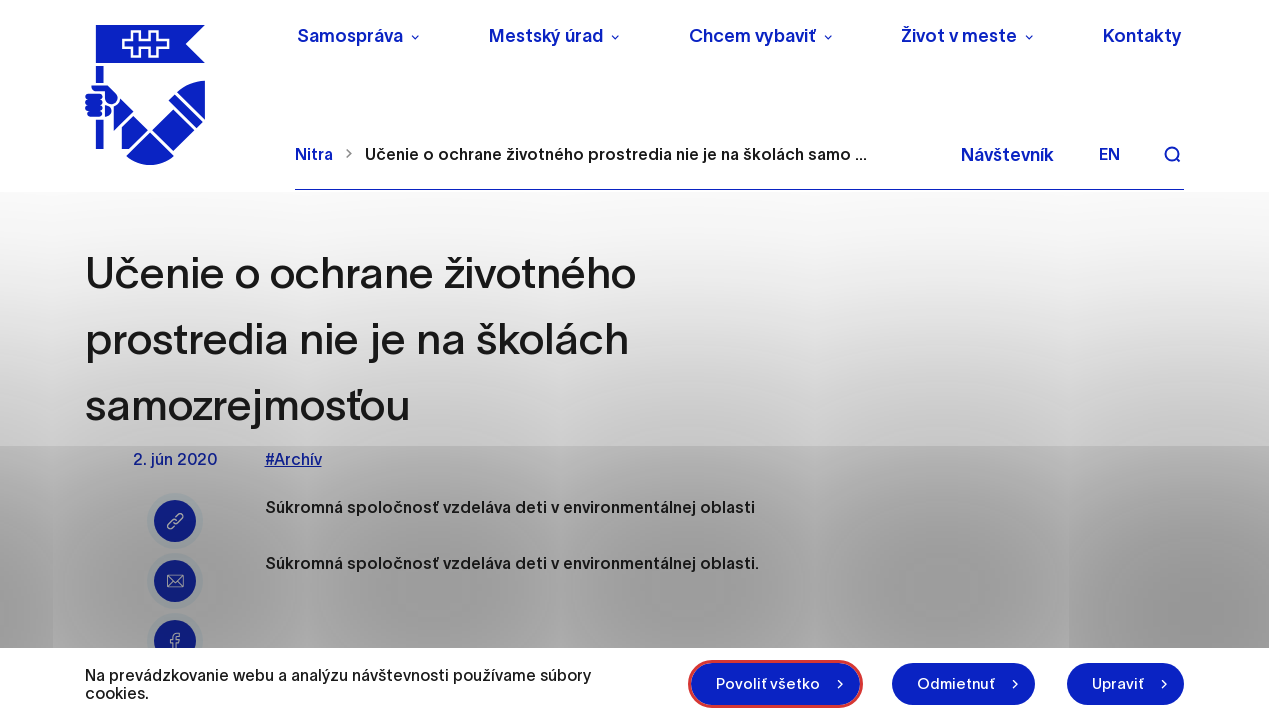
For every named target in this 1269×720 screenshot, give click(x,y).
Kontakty (1142, 36)
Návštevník (1007, 155)
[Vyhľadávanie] (1172, 154)
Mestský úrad (546, 36)
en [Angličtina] (1109, 154)
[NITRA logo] (177, 95)
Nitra (314, 154)
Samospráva (350, 36)
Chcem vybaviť (752, 36)
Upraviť (1118, 683)
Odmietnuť (956, 683)
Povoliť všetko (768, 683)
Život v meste (959, 36)
